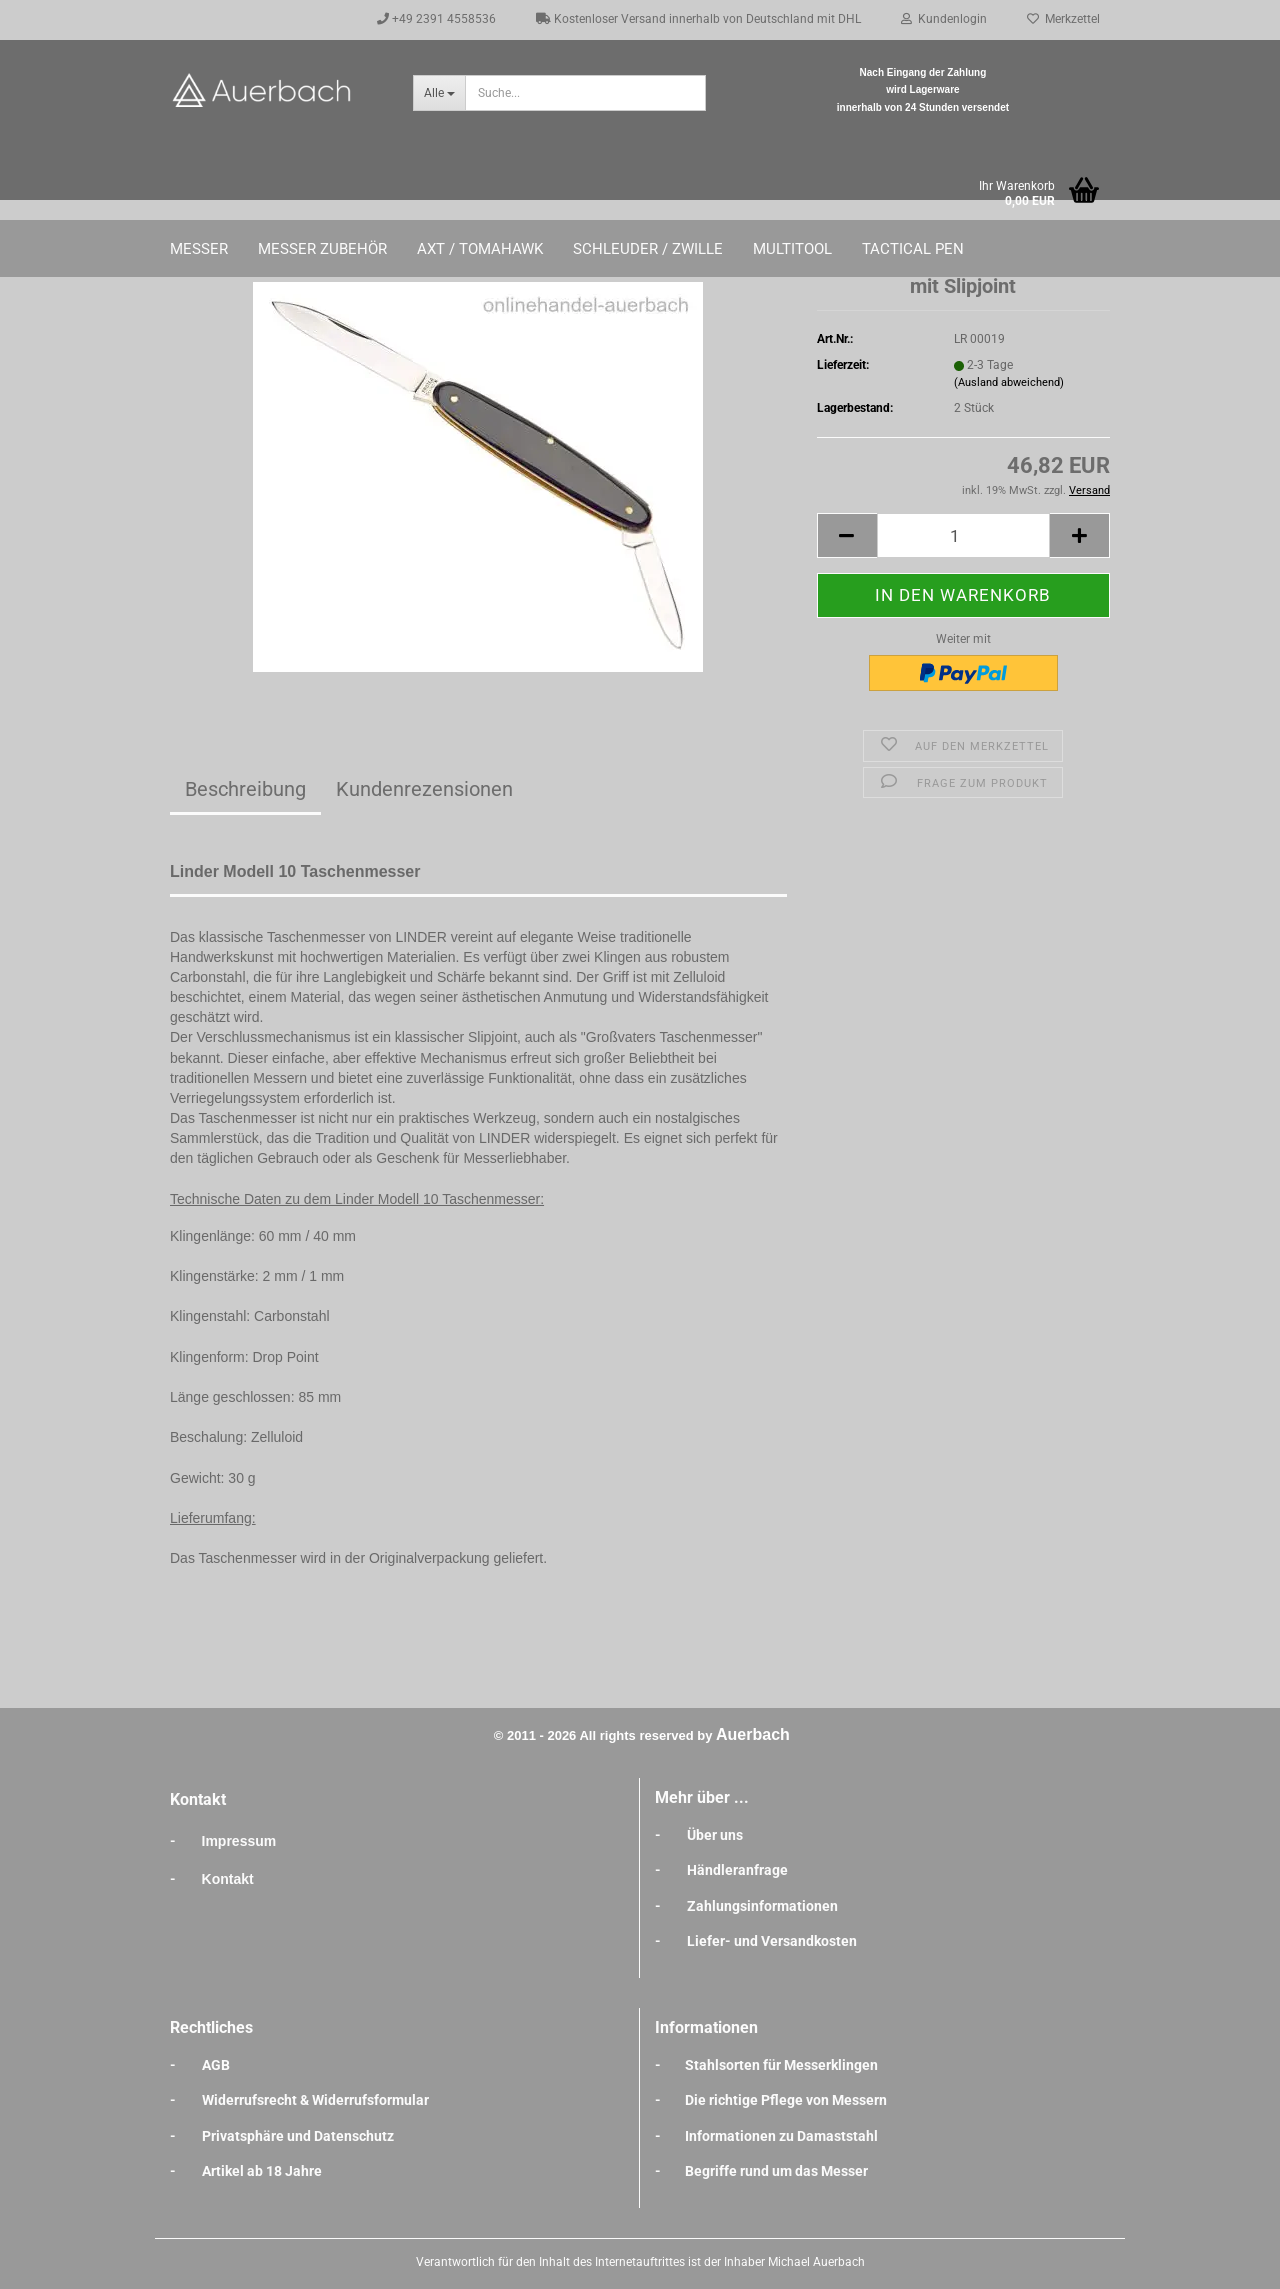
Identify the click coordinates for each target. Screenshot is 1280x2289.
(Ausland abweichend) (1009, 382)
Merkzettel (1063, 19)
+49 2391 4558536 (436, 19)
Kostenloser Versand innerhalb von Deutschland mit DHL (698, 19)
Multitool (792, 249)
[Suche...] (439, 93)
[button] (847, 535)
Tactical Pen (913, 249)
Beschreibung (245, 789)
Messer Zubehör (322, 249)
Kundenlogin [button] (944, 19)
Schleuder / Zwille (648, 249)
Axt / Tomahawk (480, 249)
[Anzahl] (963, 535)
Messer (199, 249)
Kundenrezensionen (424, 789)
